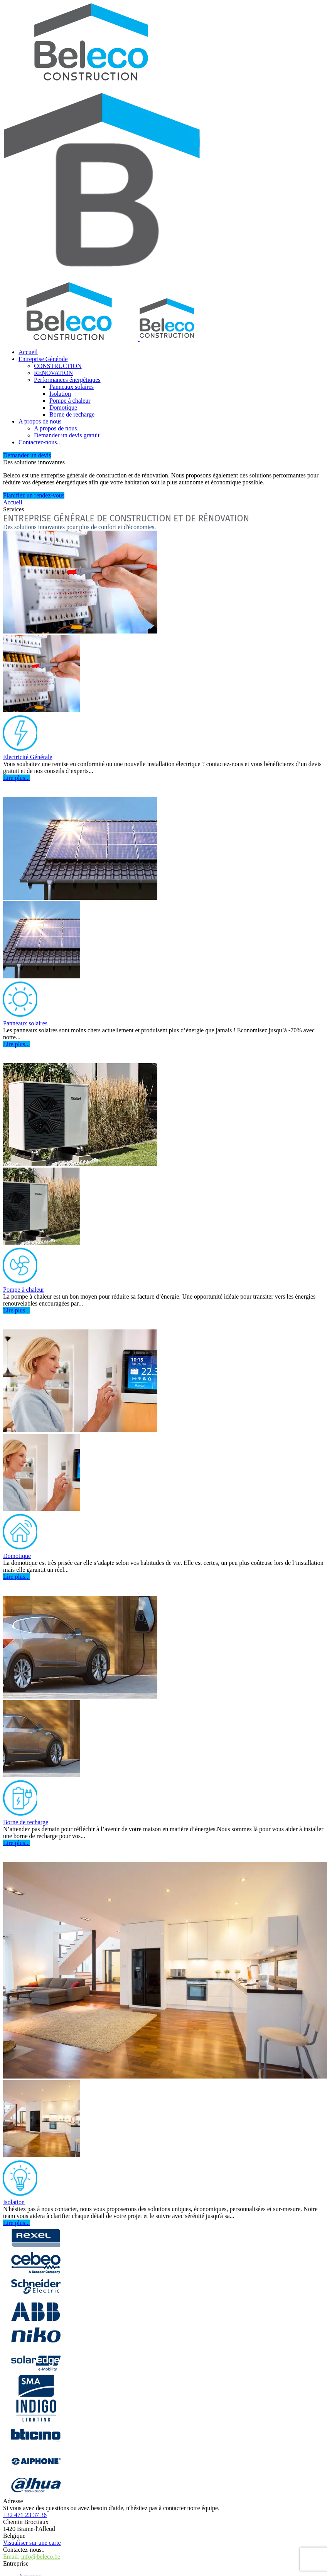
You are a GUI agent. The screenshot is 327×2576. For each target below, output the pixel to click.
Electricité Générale (27, 757)
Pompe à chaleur (70, 400)
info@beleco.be (40, 2556)
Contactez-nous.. (39, 442)
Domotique (63, 407)
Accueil (28, 352)
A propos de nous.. (57, 428)
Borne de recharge (71, 414)
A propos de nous (40, 421)
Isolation (60, 393)
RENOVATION (53, 373)
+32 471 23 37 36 (25, 2515)
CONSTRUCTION (58, 366)
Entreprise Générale (43, 359)
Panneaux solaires (71, 386)
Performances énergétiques (67, 379)
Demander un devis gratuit (66, 435)
